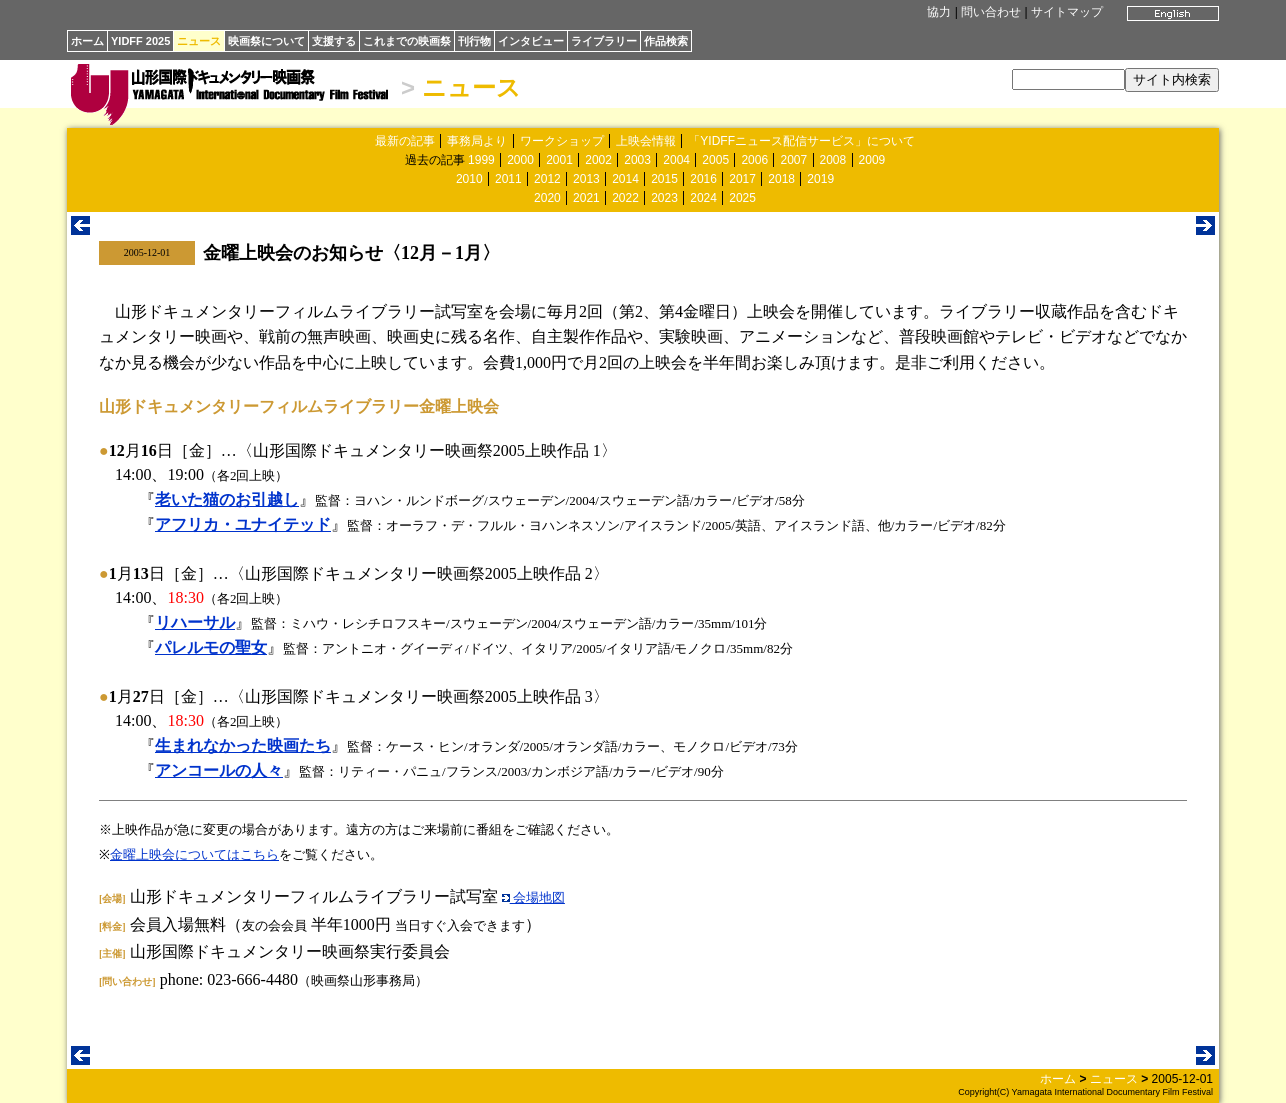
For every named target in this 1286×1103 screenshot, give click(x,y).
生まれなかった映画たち (243, 745)
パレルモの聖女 (211, 647)
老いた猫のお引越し (227, 499)
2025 (742, 198)
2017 (742, 179)
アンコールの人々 (219, 770)
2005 (715, 160)
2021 (586, 198)
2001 (559, 160)
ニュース (199, 41)
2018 (781, 179)
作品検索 (666, 41)
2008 (833, 160)
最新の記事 (405, 141)
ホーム (87, 41)
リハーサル (195, 622)
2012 (547, 179)
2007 (793, 160)
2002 (598, 160)
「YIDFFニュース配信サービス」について (801, 141)
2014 (625, 179)
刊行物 (474, 41)
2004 (676, 160)
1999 (481, 160)
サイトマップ (1067, 12)
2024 (703, 198)
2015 (664, 179)
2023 (664, 198)
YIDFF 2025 (140, 41)
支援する (334, 41)
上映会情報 (646, 141)
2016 (703, 179)
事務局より (477, 141)
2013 (586, 179)
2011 (508, 179)
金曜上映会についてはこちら (194, 854)
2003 (637, 160)
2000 (520, 160)
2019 (820, 179)
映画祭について (266, 41)
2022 (625, 198)
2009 (872, 160)
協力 (939, 12)
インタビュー (531, 41)
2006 (754, 160)
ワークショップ (562, 141)
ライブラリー (604, 41)
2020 (547, 198)
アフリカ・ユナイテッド (243, 524)
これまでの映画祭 (407, 41)
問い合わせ (991, 12)
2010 (469, 179)
